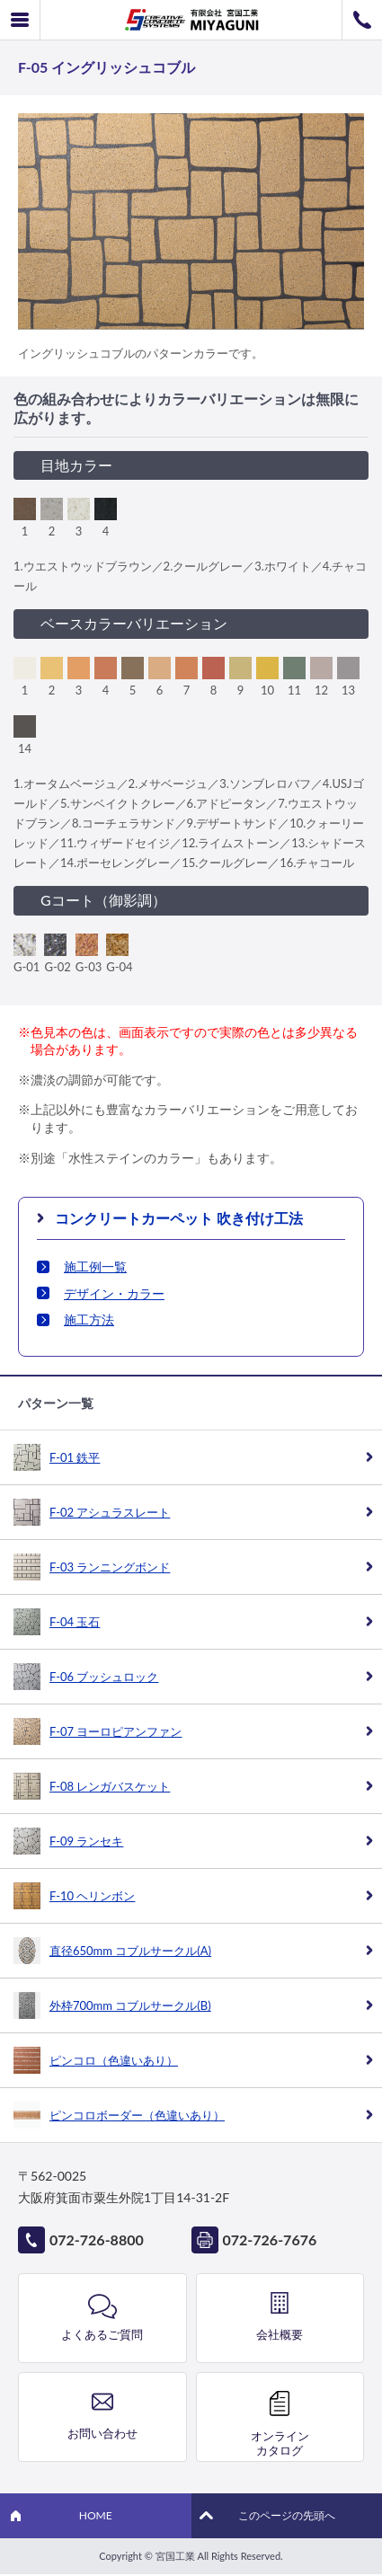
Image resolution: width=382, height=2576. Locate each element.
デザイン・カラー (114, 1293)
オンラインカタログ (280, 2443)
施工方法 (89, 1319)
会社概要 (279, 2334)
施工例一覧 (95, 1266)
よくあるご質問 (102, 2334)
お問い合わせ (102, 2433)
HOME (95, 2515)
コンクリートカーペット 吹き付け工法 (179, 1217)
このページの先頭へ (286, 2515)
